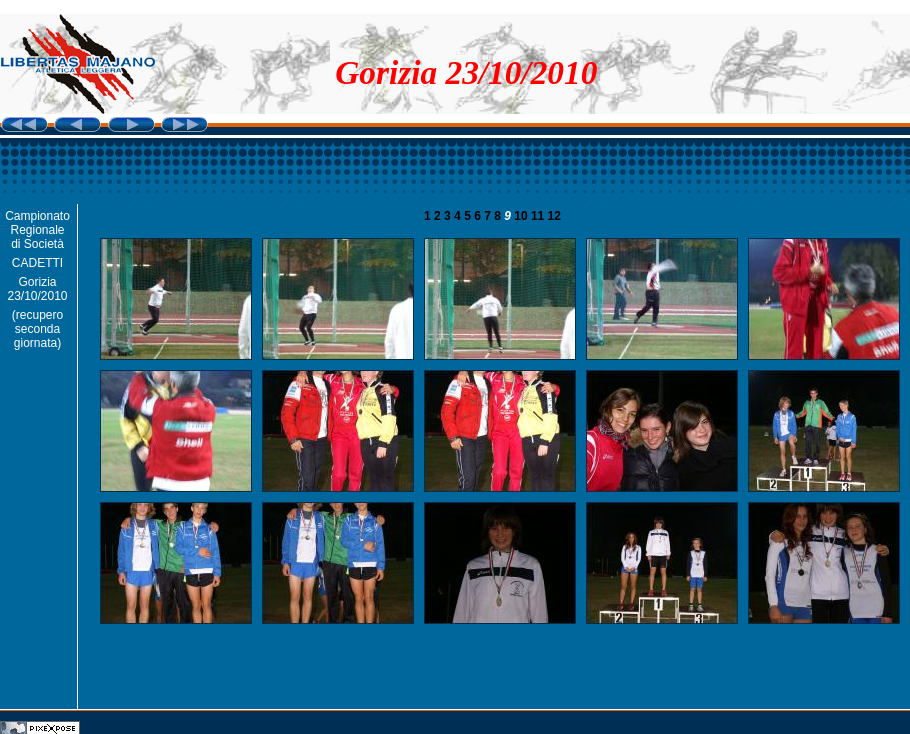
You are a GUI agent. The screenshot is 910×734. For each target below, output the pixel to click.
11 (539, 216)
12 (554, 216)
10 (522, 216)
